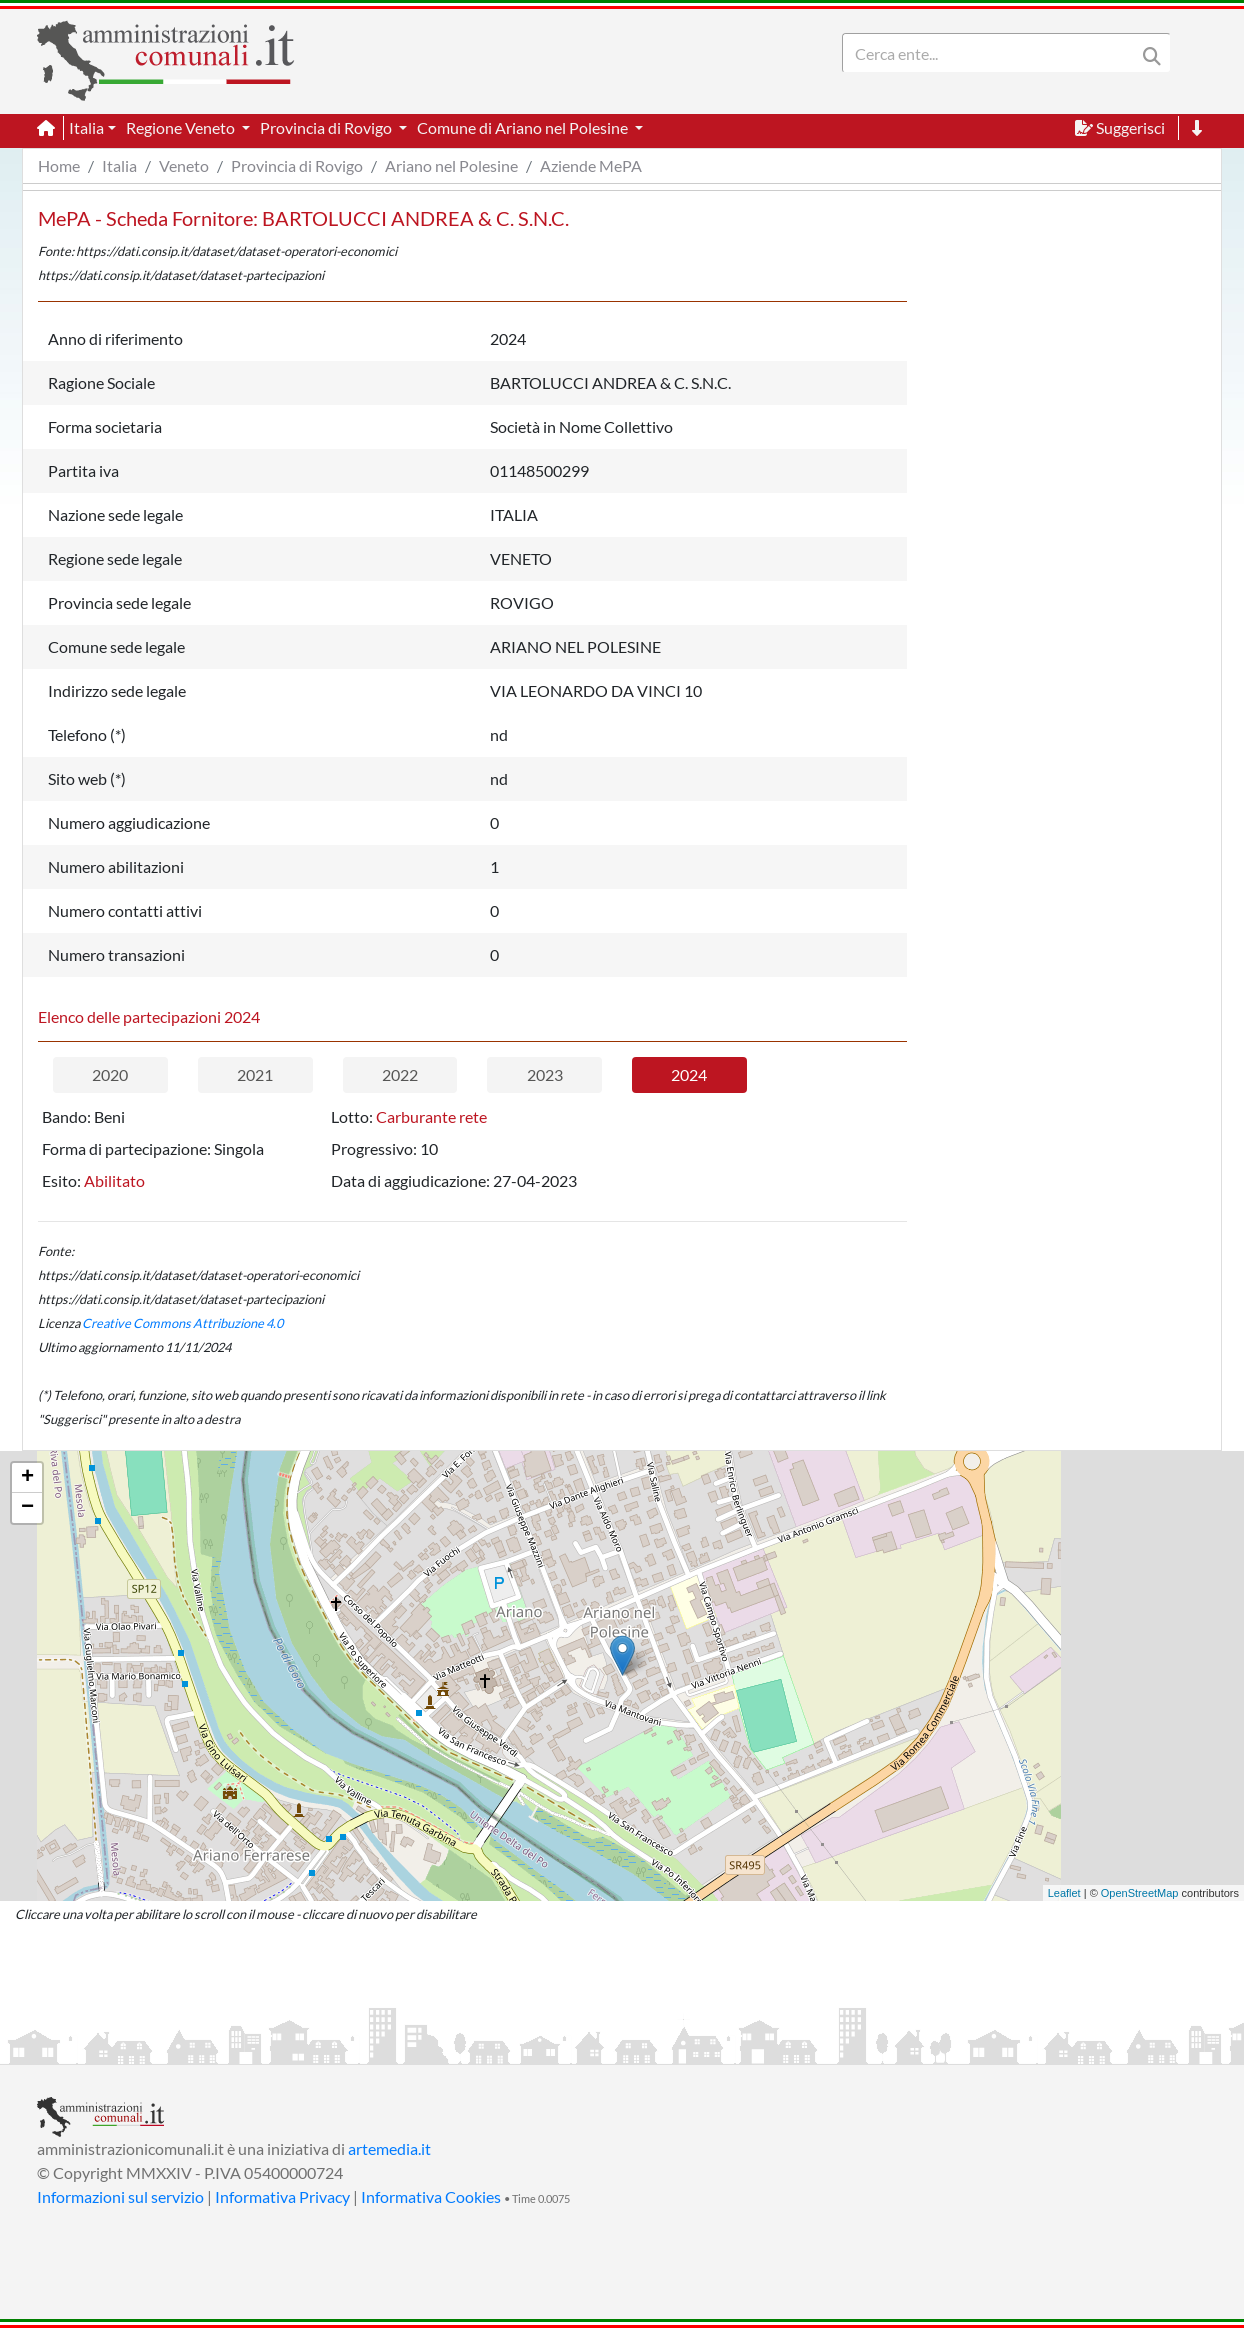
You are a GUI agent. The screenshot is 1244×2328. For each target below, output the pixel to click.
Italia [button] (86, 127)
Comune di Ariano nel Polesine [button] (524, 127)
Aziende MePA (591, 165)
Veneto (184, 165)
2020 (110, 1074)
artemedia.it (389, 2148)
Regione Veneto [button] (182, 127)
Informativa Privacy (282, 2196)
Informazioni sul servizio (120, 2196)
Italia (119, 165)
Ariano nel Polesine (451, 165)
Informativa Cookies (431, 2196)
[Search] (993, 53)
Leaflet (1064, 1893)
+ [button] (27, 1478)
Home (59, 165)
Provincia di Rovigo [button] (327, 127)
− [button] (27, 1508)
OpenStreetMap (1140, 1893)
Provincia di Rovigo (297, 165)
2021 (255, 1074)
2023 (545, 1074)
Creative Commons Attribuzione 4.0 (182, 1323)
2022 (400, 1074)
